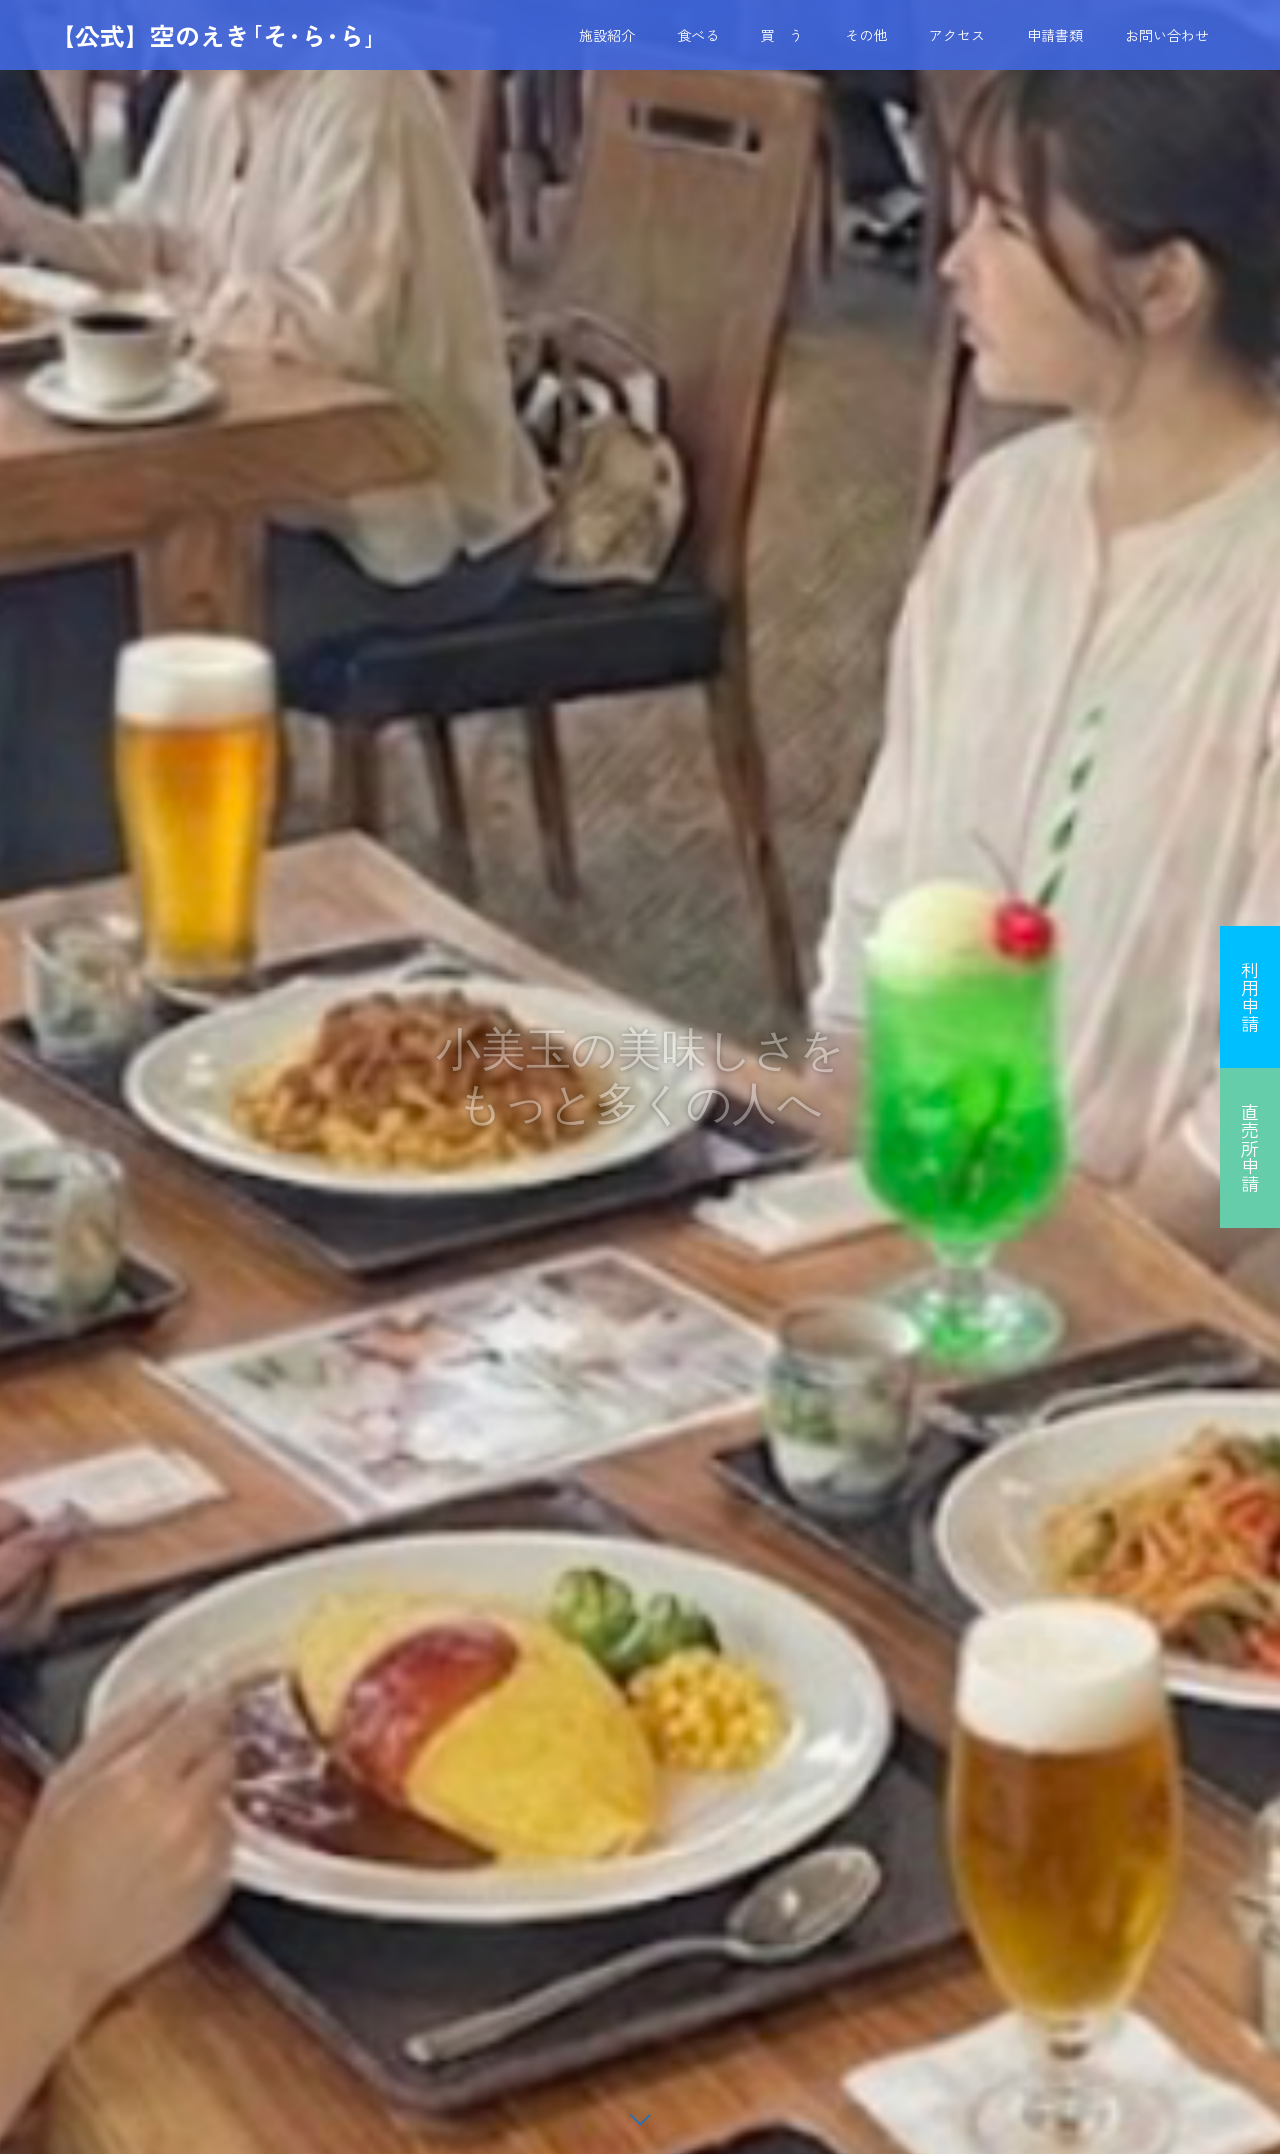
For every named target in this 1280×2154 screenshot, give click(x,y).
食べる (698, 35)
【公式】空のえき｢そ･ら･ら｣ (213, 35)
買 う (782, 35)
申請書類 (1055, 35)
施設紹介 (607, 35)
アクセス (957, 35)
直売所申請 (1250, 1148)
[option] (640, 1077)
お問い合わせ (1167, 35)
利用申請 (1250, 997)
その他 (866, 35)
